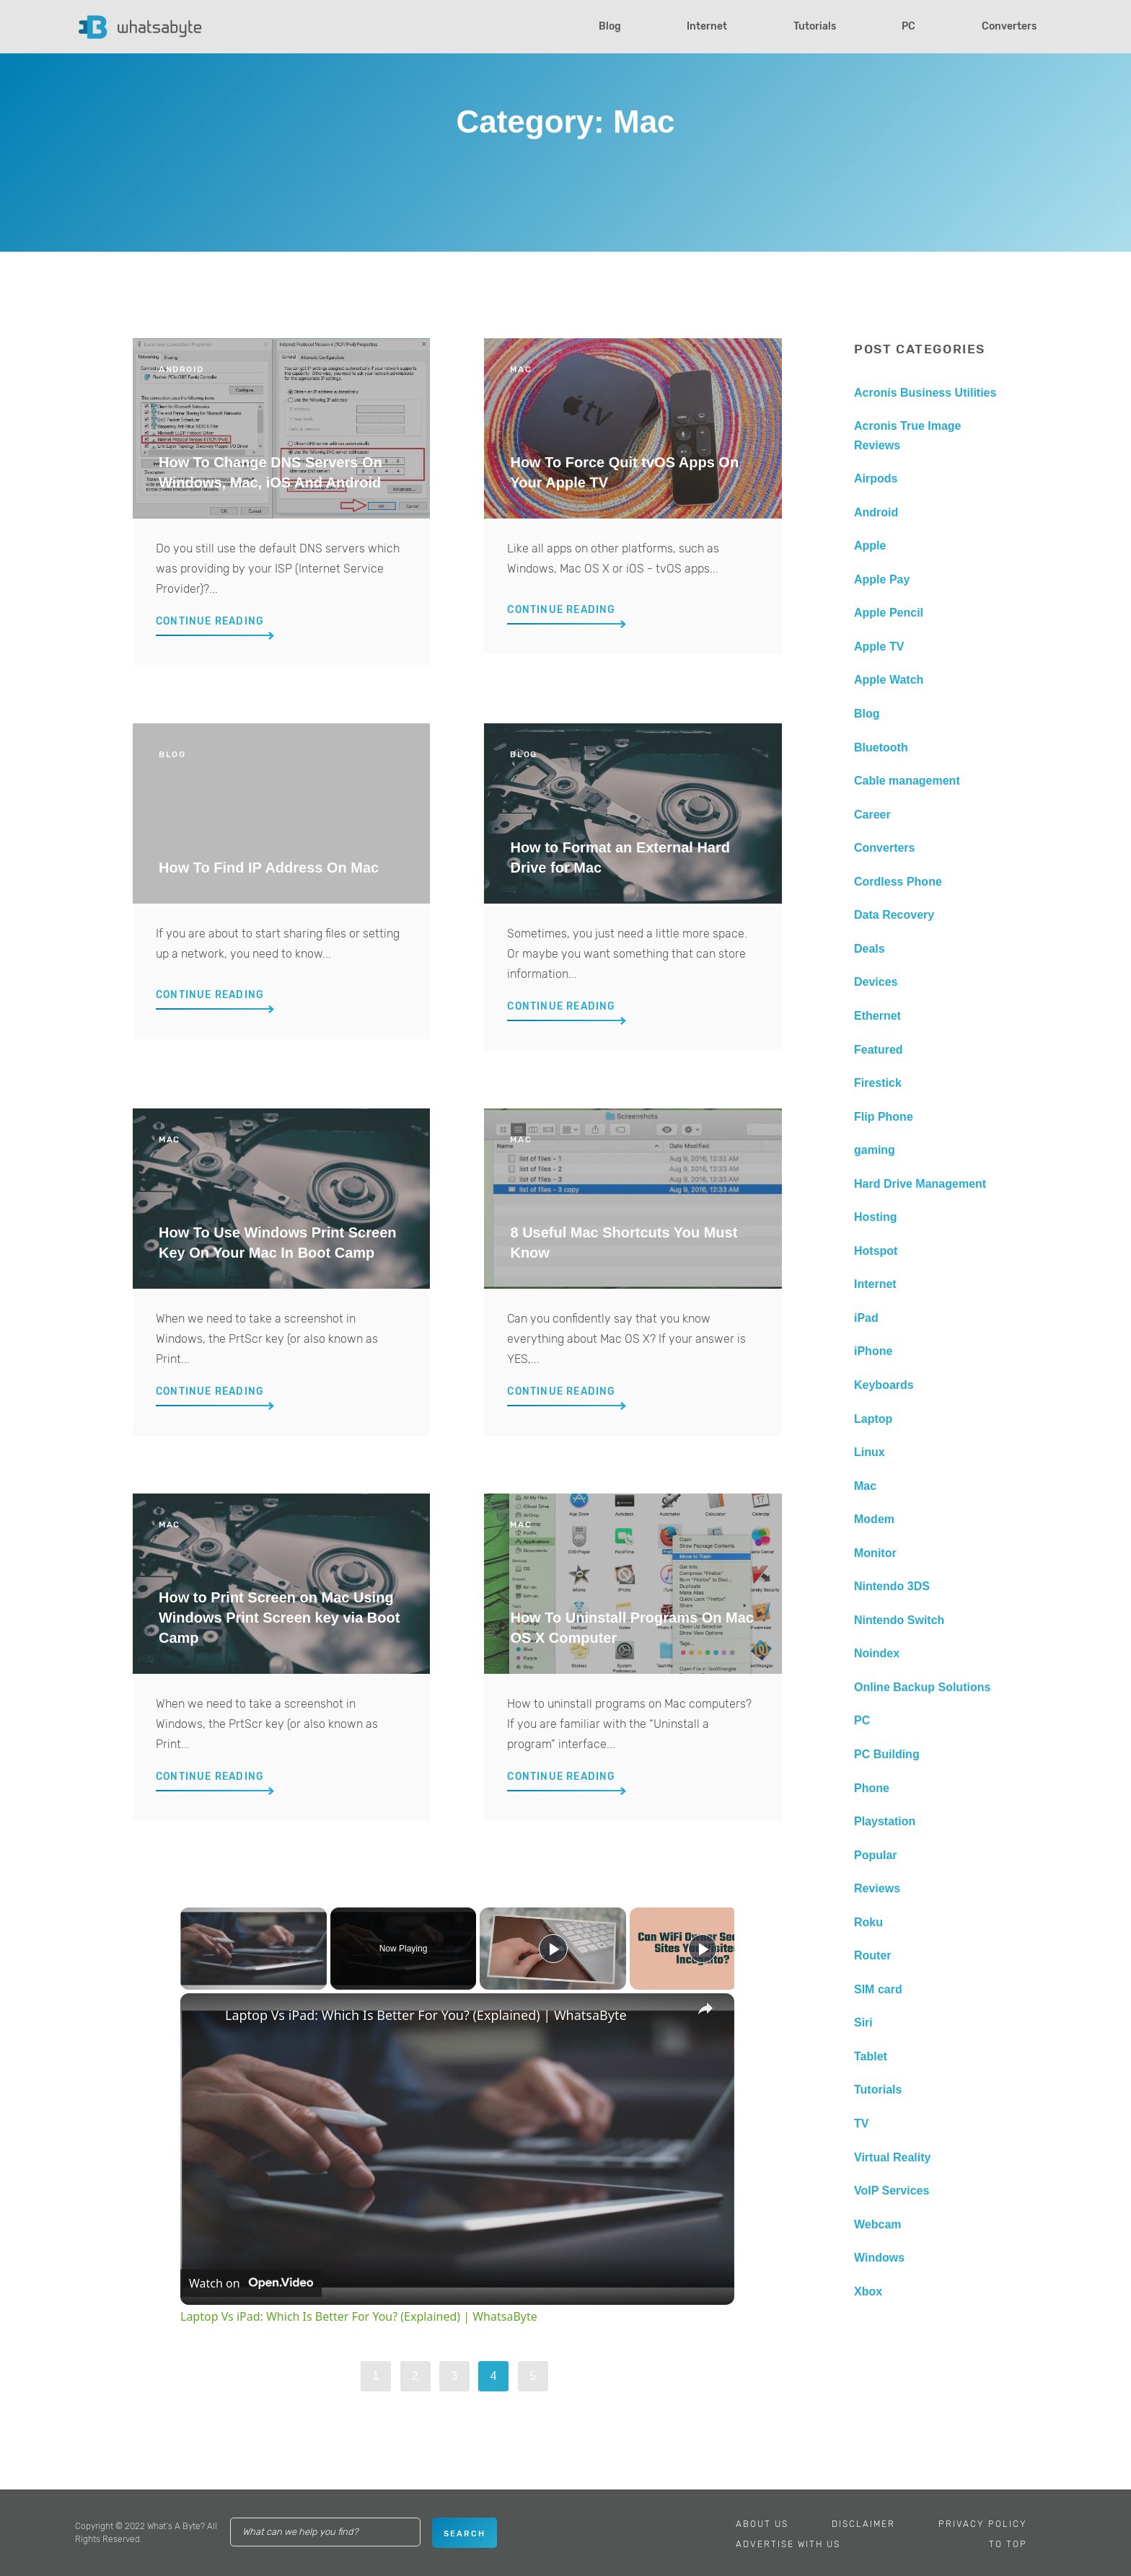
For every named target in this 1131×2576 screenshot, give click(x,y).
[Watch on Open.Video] (251, 2283)
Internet (707, 26)
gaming (874, 1150)
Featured (878, 1050)
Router (873, 1955)
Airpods (875, 478)
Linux (869, 1452)
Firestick (878, 1083)
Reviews (877, 1888)
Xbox (868, 2291)
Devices (876, 982)
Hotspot (875, 1251)
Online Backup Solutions (922, 1687)
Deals (869, 949)
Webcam (878, 2224)
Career (872, 814)
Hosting (875, 1217)
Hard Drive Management (920, 1184)
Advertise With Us (788, 2544)
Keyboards (884, 1385)
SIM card (878, 1989)
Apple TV (879, 646)
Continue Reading (210, 621)
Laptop (873, 1419)
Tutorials (814, 26)
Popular (875, 1855)
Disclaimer (863, 2524)
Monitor (875, 1553)
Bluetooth (881, 747)
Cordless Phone (898, 881)
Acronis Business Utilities (925, 393)
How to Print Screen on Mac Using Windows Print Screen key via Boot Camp (279, 1617)
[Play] (553, 1948)
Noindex (876, 1653)
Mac (865, 1486)
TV (861, 2123)
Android (876, 512)
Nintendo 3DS (892, 1586)
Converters (1009, 26)
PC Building (887, 1754)
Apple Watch (888, 680)
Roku (868, 1922)
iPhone (873, 1351)
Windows (879, 2257)
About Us (762, 2524)
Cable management (907, 781)
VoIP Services (891, 2190)
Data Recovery (894, 915)
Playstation (884, 1821)
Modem (874, 1519)
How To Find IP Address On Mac (269, 867)
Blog (610, 26)
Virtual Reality (892, 2157)
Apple (870, 545)
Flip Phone (883, 1117)
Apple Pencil (888, 612)
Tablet (870, 2056)
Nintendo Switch (899, 1620)
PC (908, 26)
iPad (866, 1318)
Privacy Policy (982, 2524)
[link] (203, 2016)
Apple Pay (882, 579)
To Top (1008, 2544)
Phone (871, 1788)
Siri (863, 2022)
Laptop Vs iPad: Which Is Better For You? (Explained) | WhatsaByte (426, 2015)
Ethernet (877, 1016)
